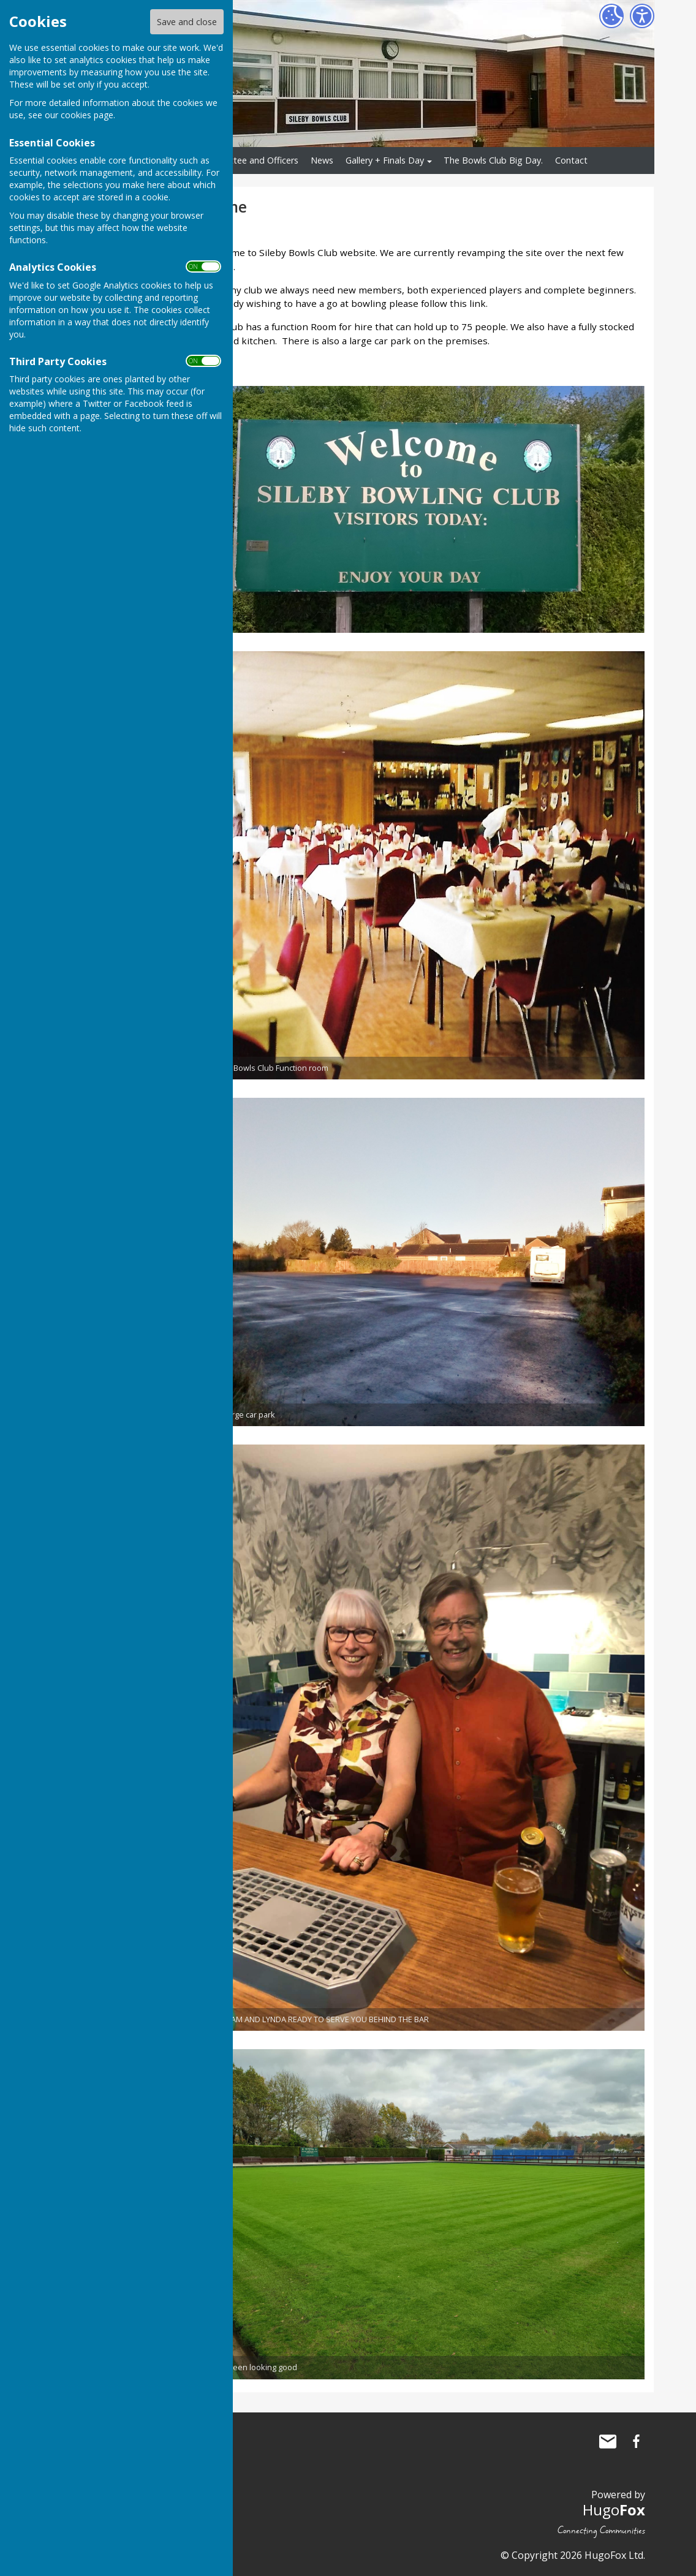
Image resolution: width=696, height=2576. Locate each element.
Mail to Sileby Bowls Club (608, 2441)
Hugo (614, 2509)
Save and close (187, 22)
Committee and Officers (249, 160)
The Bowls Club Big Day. (493, 160)
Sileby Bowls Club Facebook (636, 2441)
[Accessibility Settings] (642, 16)
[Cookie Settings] (611, 16)
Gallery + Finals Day (385, 160)
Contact (571, 160)
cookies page (87, 115)
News (322, 160)
